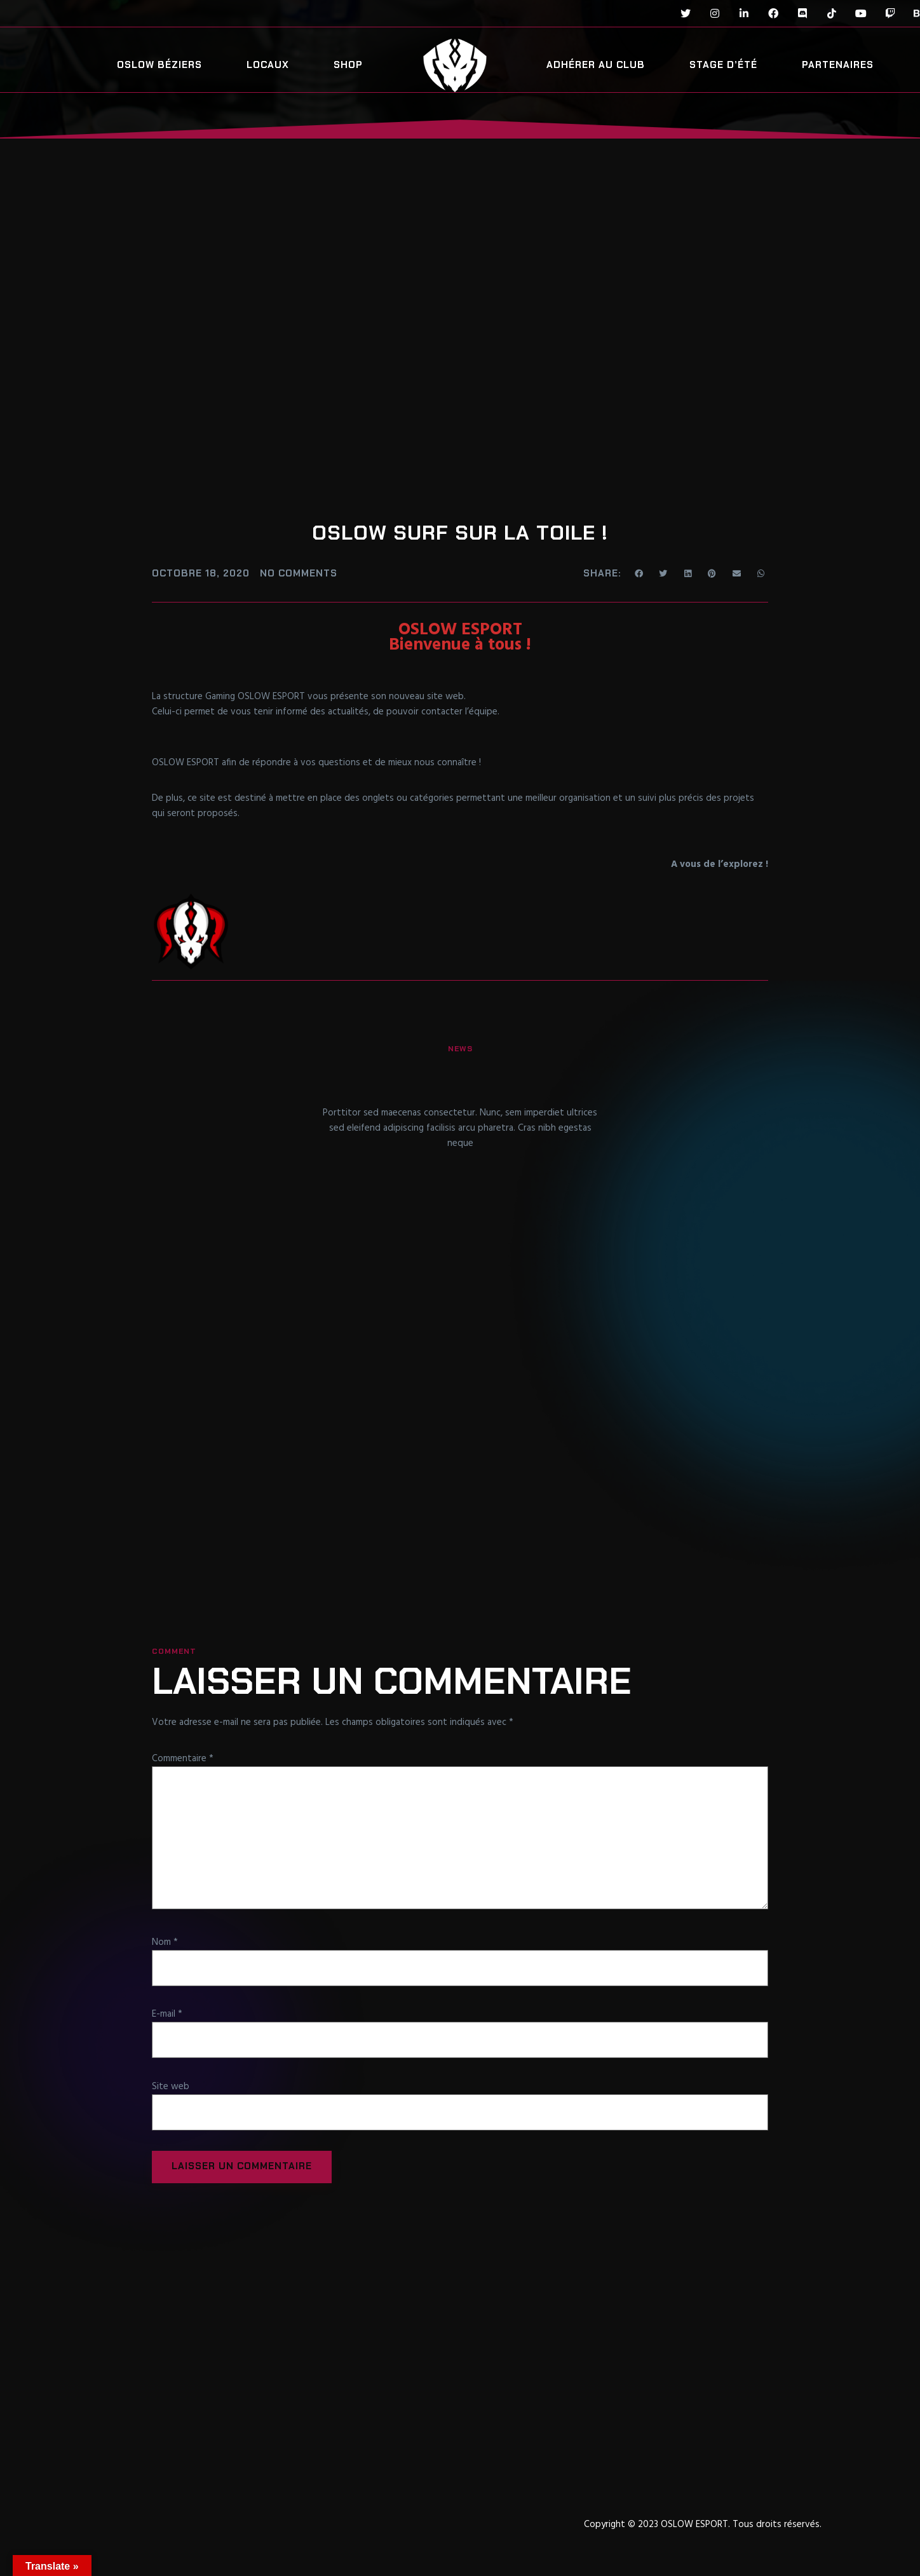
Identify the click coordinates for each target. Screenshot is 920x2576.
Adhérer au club (595, 64)
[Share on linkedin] (687, 573)
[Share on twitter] (663, 573)
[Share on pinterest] (712, 573)
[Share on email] (736, 573)
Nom (165, 1942)
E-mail (167, 2014)
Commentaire (182, 1758)
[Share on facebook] (639, 573)
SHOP (348, 64)
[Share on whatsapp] (761, 573)
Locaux (268, 64)
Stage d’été (723, 64)
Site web (170, 2087)
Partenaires (838, 64)
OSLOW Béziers (159, 64)
